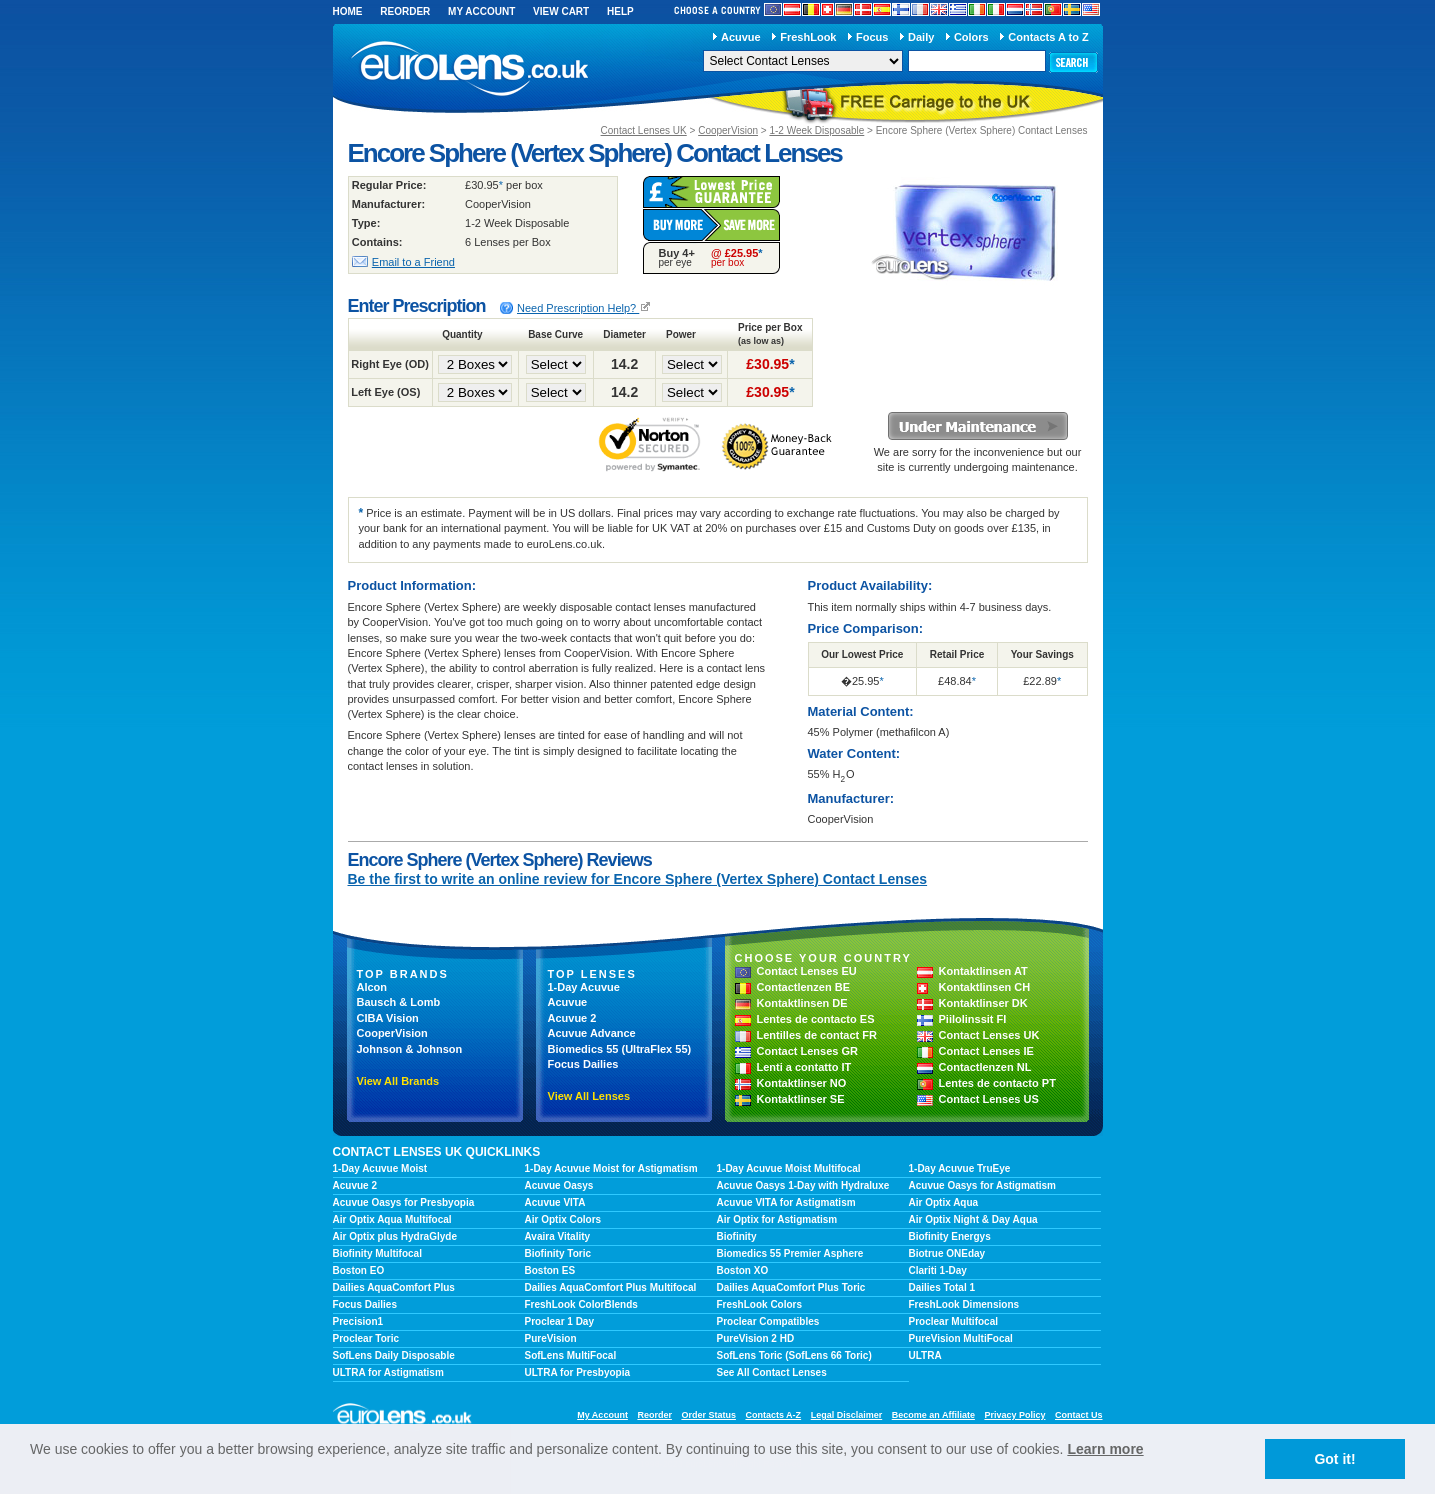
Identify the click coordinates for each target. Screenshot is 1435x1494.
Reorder (405, 11)
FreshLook (808, 37)
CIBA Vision (388, 1018)
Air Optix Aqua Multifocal (392, 1219)
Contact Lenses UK (644, 130)
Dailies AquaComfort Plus (394, 1287)
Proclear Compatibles (768, 1321)
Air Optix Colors (563, 1219)
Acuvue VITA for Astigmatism (786, 1202)
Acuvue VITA (555, 1202)
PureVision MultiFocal (961, 1338)
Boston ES (550, 1270)
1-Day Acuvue (584, 987)
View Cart (561, 11)
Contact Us (1079, 1415)
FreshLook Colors (760, 1304)
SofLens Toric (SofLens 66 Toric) (794, 1355)
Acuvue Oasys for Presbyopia (404, 1202)
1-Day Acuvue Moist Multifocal (789, 1168)
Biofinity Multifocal (377, 1253)
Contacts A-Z (773, 1415)
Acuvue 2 (572, 1018)
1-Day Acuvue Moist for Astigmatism (611, 1168)
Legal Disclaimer (847, 1415)
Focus (872, 37)
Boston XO (743, 1270)
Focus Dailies (583, 1064)
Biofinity (737, 1236)
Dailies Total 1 (942, 1287)
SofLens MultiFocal (571, 1355)
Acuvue (741, 37)
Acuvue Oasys (559, 1185)
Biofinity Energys (950, 1236)
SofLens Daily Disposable (394, 1355)
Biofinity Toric (558, 1253)
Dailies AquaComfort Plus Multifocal (611, 1287)
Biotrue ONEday (947, 1253)
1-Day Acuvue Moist (380, 1168)
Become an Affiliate (933, 1415)
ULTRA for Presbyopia (578, 1372)
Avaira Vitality (558, 1236)
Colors (971, 37)
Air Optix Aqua (944, 1202)
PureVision (551, 1338)
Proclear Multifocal (953, 1321)
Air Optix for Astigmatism (777, 1219)
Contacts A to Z (1048, 37)
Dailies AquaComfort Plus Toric (791, 1287)
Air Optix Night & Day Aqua (973, 1219)
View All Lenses (589, 1096)
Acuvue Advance (592, 1033)
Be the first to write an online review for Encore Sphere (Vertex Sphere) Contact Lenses (638, 879)
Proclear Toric (366, 1338)
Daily (921, 37)
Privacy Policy (1014, 1415)
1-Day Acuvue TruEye (960, 1168)
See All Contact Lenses (772, 1372)
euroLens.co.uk (468, 68)
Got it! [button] (1334, 1459)
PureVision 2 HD (756, 1338)
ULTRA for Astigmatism (388, 1372)
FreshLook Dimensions (964, 1304)
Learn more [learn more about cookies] (1105, 1449)
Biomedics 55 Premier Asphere (790, 1253)
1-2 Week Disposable (816, 130)
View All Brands (398, 1081)
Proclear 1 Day (560, 1321)
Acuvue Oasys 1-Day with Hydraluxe (803, 1185)
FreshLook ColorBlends (581, 1304)
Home (348, 11)
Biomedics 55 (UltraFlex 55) (620, 1049)
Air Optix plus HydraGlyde (395, 1236)
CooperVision (728, 130)
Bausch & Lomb (399, 1002)
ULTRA (925, 1355)
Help (620, 11)
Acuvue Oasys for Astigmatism (982, 1185)
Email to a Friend (413, 262)
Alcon (372, 987)
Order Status (708, 1415)
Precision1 (358, 1321)
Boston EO (359, 1270)
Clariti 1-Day (938, 1270)
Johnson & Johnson (410, 1049)
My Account (481, 11)
